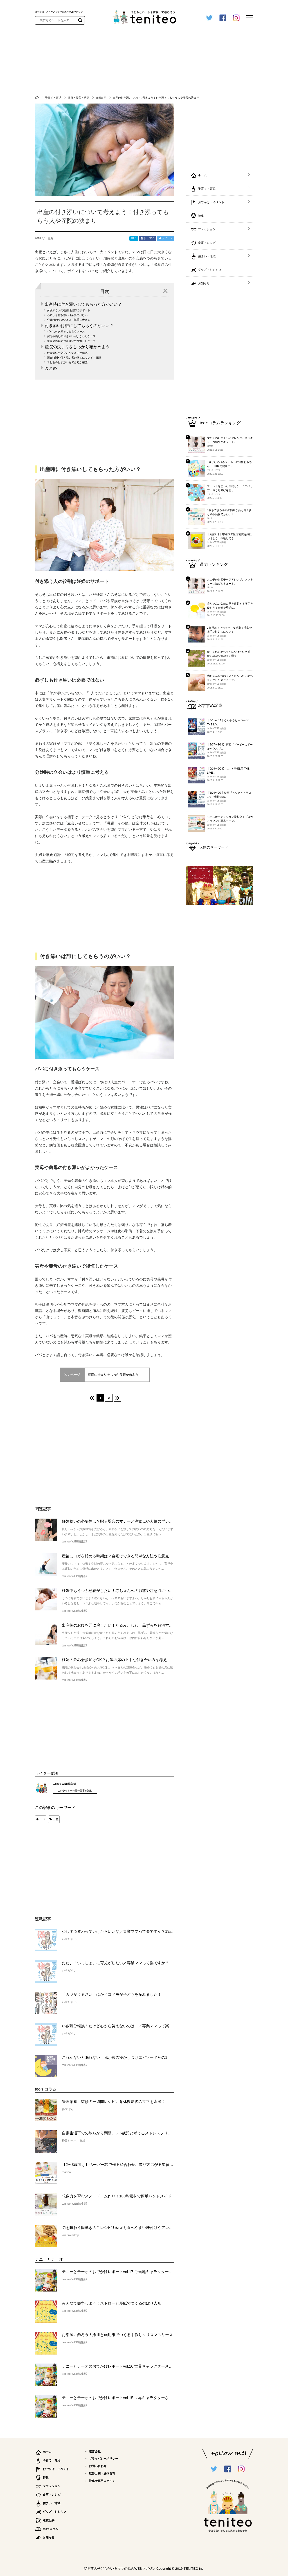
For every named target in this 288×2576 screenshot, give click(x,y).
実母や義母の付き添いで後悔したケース (71, 341)
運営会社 (95, 2451)
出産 (55, 1819)
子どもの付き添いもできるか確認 (67, 362)
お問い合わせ (97, 2466)
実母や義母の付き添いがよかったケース (71, 336)
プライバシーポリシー (103, 2458)
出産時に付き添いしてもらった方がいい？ (83, 304)
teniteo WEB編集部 (64, 1783)
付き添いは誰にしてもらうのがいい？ (79, 325)
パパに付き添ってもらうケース (66, 331)
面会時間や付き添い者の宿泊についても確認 (74, 357)
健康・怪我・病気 (79, 97)
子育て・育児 (53, 97)
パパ (42, 1819)
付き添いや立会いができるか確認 (67, 352)
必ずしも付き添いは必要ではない (67, 315)
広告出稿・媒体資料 (102, 2473)
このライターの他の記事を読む (75, 1790)
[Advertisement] (68, 1865)
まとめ (51, 368)
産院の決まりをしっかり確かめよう (77, 347)
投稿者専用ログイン (102, 2481)
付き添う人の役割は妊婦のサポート (68, 310)
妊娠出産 (101, 97)
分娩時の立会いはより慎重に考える (68, 319)
